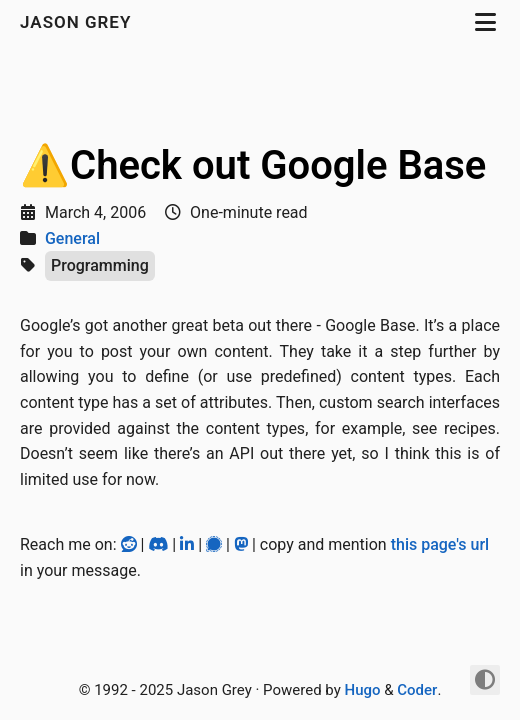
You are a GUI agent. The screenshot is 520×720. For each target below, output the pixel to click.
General (72, 238)
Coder (417, 690)
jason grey (78, 22)
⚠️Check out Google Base (253, 165)
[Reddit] (131, 544)
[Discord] (160, 544)
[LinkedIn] (189, 544)
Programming (100, 265)
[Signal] (216, 544)
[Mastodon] (243, 544)
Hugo (363, 690)
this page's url (440, 544)
